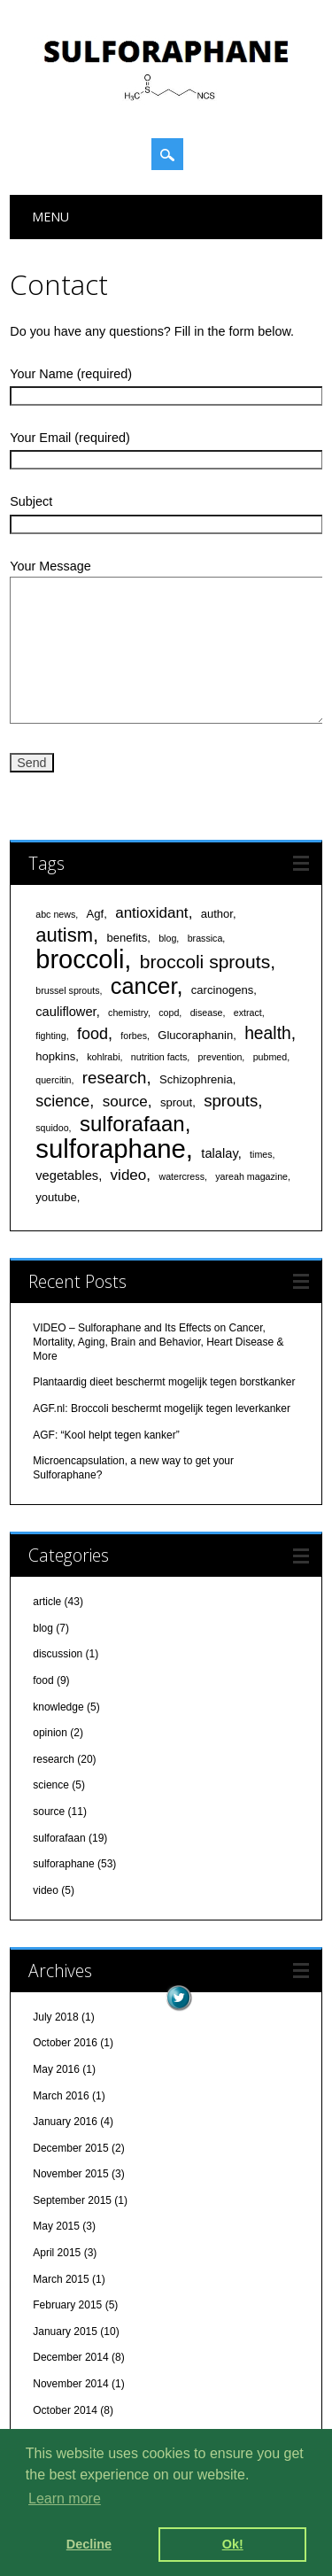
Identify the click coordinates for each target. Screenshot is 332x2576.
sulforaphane (63, 1864)
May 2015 (56, 2226)
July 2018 (55, 2017)
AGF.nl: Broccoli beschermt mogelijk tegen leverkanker (161, 1408)
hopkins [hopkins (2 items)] (55, 1056)
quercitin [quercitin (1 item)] (53, 1080)
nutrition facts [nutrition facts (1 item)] (159, 1056)
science (51, 1785)
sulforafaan (59, 1838)
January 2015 (65, 2331)
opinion (50, 1732)
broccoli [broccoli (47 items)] (79, 959)
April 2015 (57, 2252)
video (45, 1890)
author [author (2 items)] (217, 913)
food (43, 1680)
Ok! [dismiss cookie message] (232, 2544)
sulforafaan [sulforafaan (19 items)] (132, 1124)
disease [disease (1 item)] (206, 1012)
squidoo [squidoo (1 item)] (51, 1127)
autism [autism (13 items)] (64, 935)
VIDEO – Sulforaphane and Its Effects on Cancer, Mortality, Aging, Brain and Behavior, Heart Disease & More (158, 1342)
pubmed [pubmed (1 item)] (270, 1056)
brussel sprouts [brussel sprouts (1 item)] (67, 990)
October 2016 (65, 2043)
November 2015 (70, 2174)
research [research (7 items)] (114, 1077)
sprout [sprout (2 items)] (176, 1102)
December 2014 (70, 2357)
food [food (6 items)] (92, 1034)
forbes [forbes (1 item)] (133, 1035)
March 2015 (61, 2279)
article (47, 1601)
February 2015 (67, 2305)
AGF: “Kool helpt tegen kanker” (106, 1435)
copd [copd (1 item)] (168, 1012)
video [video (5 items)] (129, 1175)
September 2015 (72, 2200)
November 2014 (70, 2384)
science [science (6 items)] (62, 1101)
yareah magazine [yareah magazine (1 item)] (251, 1176)
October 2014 (65, 2410)
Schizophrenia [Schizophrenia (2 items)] (196, 1079)
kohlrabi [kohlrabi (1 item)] (103, 1056)
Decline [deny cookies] (89, 2544)
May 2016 (56, 2069)
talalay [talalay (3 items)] (219, 1153)
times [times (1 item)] (261, 1154)
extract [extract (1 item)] (248, 1012)
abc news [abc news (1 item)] (55, 914)
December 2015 (70, 2148)
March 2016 (61, 2096)
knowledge (58, 1707)
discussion (57, 1654)
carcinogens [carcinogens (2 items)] (222, 990)
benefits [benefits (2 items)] (127, 937)
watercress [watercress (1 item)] (181, 1176)
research (53, 1759)
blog (43, 1628)
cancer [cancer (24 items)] (144, 986)
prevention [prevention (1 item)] (220, 1056)
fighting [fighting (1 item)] (50, 1035)
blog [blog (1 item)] (167, 938)
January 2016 (65, 2121)
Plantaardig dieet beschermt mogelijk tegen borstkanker (164, 1382)
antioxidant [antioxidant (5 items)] (151, 912)
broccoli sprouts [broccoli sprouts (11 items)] (205, 961)
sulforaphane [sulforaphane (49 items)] (110, 1148)
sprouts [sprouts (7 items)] (231, 1100)
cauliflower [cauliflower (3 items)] (65, 1012)
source (49, 1811)
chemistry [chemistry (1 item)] (128, 1012)
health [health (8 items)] (267, 1033)
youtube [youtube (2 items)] (55, 1197)
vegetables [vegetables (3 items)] (66, 1175)
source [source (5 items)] (125, 1101)
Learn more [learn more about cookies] (64, 2498)
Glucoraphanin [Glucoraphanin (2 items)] (195, 1035)
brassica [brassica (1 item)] (205, 938)
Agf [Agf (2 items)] (95, 913)
